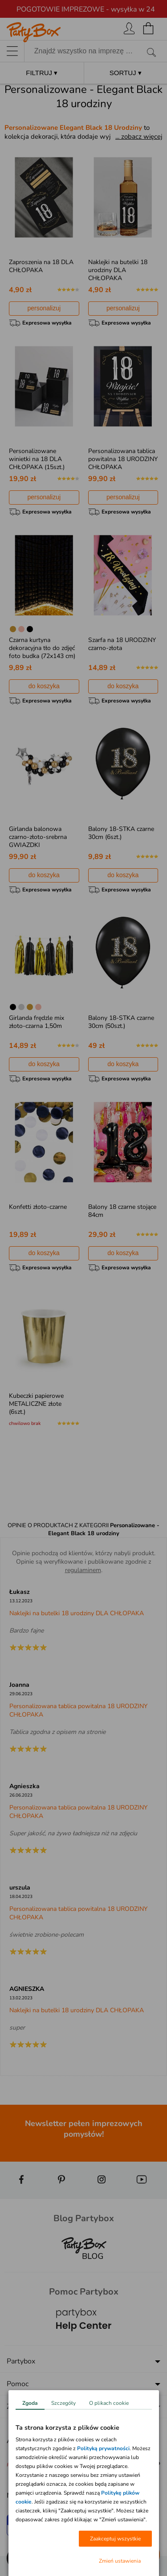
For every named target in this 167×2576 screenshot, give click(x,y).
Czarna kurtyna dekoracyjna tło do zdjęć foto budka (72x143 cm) (42, 648)
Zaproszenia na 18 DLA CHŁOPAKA (41, 266)
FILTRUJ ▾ (41, 72)
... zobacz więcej (139, 136)
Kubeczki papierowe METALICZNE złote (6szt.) (36, 1404)
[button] (18, 2558)
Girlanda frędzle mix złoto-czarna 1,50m (36, 1022)
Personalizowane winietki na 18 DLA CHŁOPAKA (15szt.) (37, 459)
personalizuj (44, 308)
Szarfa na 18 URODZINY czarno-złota (122, 644)
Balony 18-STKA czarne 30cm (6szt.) (121, 833)
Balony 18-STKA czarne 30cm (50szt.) (121, 1022)
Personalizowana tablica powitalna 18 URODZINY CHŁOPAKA (123, 459)
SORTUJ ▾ (126, 72)
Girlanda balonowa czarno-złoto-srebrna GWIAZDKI (38, 837)
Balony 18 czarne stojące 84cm (122, 1211)
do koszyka (44, 686)
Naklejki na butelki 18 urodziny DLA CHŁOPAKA (117, 270)
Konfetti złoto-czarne (38, 1207)
